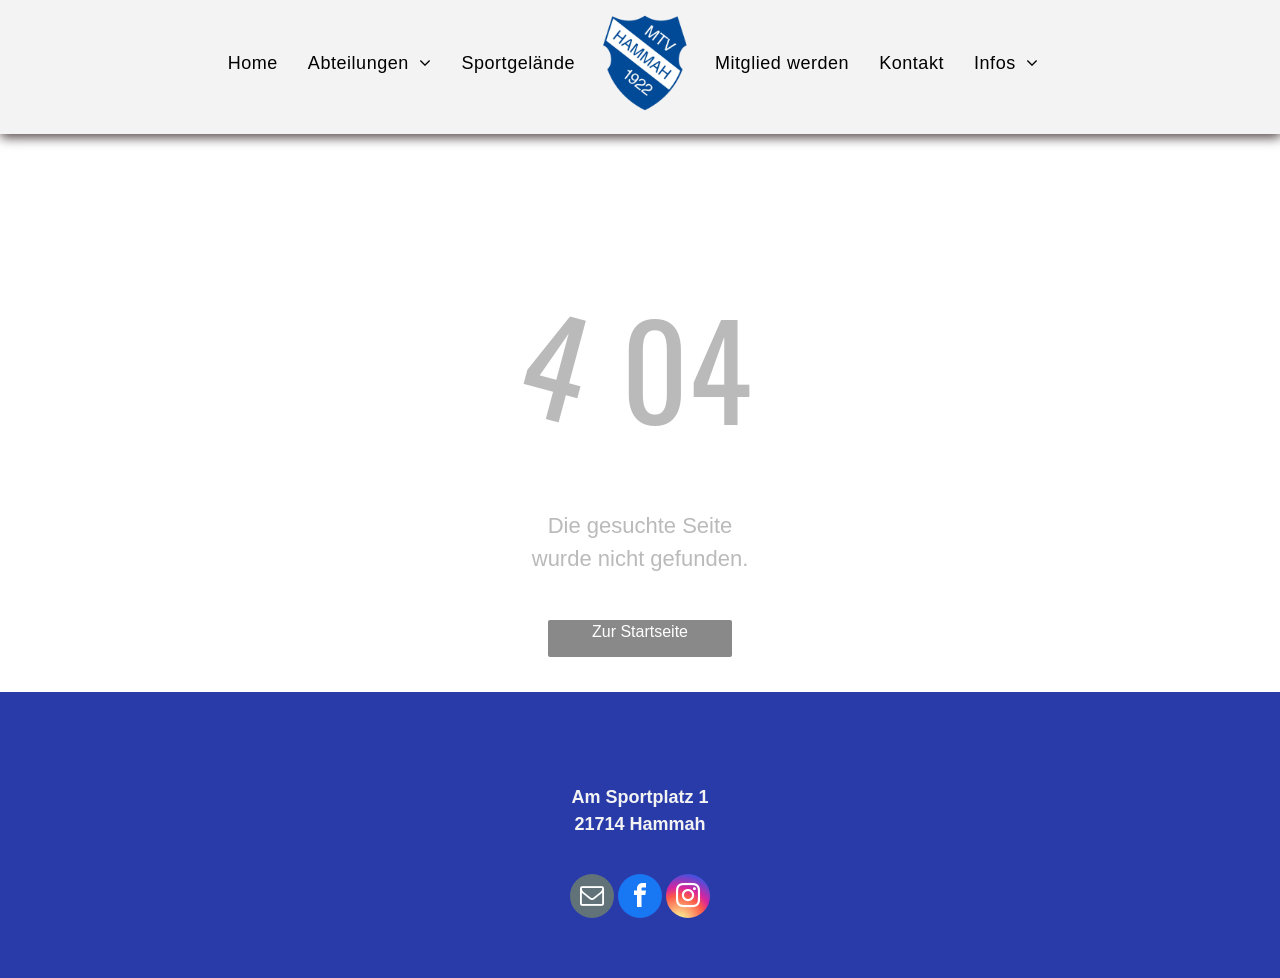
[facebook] (640, 898)
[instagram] (688, 898)
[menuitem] (253, 62)
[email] (592, 898)
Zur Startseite (640, 631)
